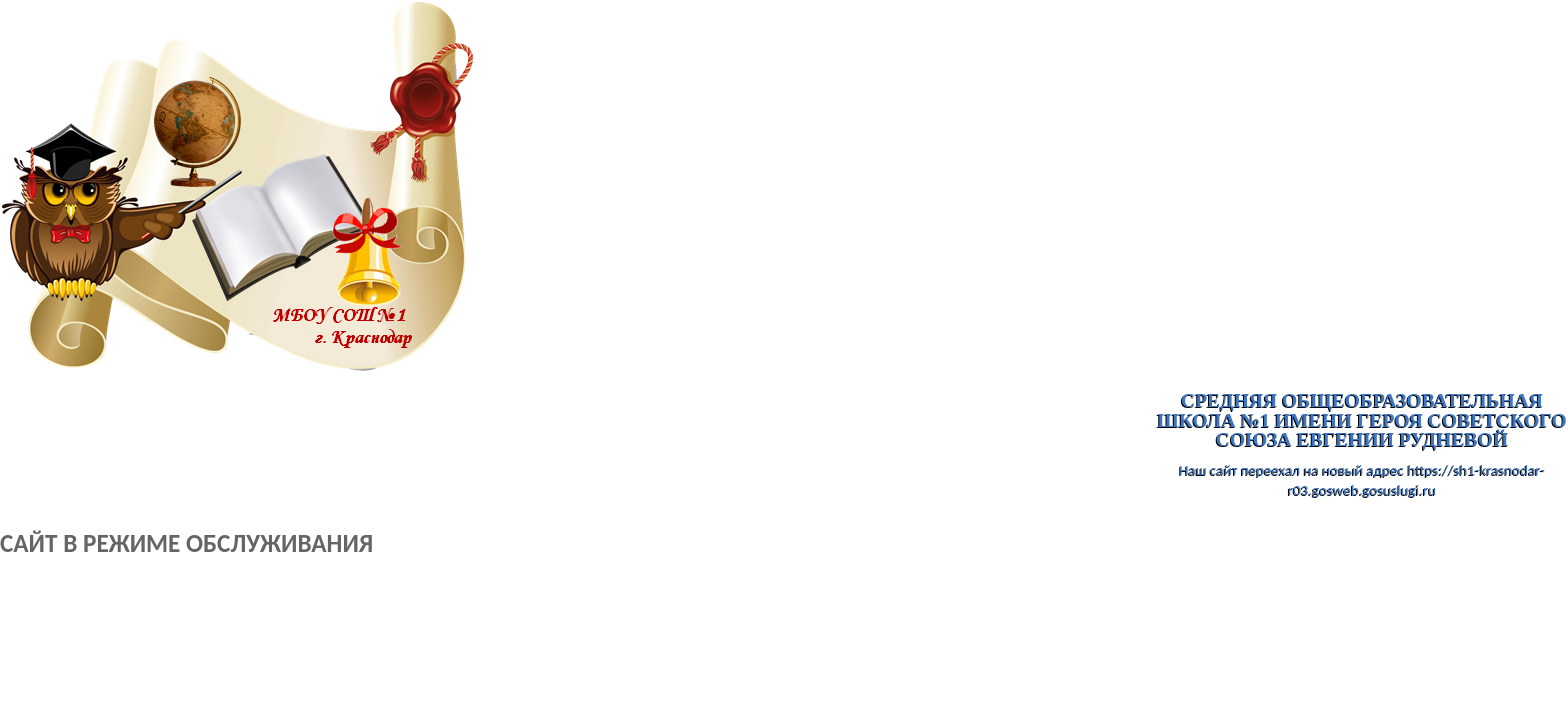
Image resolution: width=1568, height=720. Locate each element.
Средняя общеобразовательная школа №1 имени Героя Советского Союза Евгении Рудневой (1361, 420)
